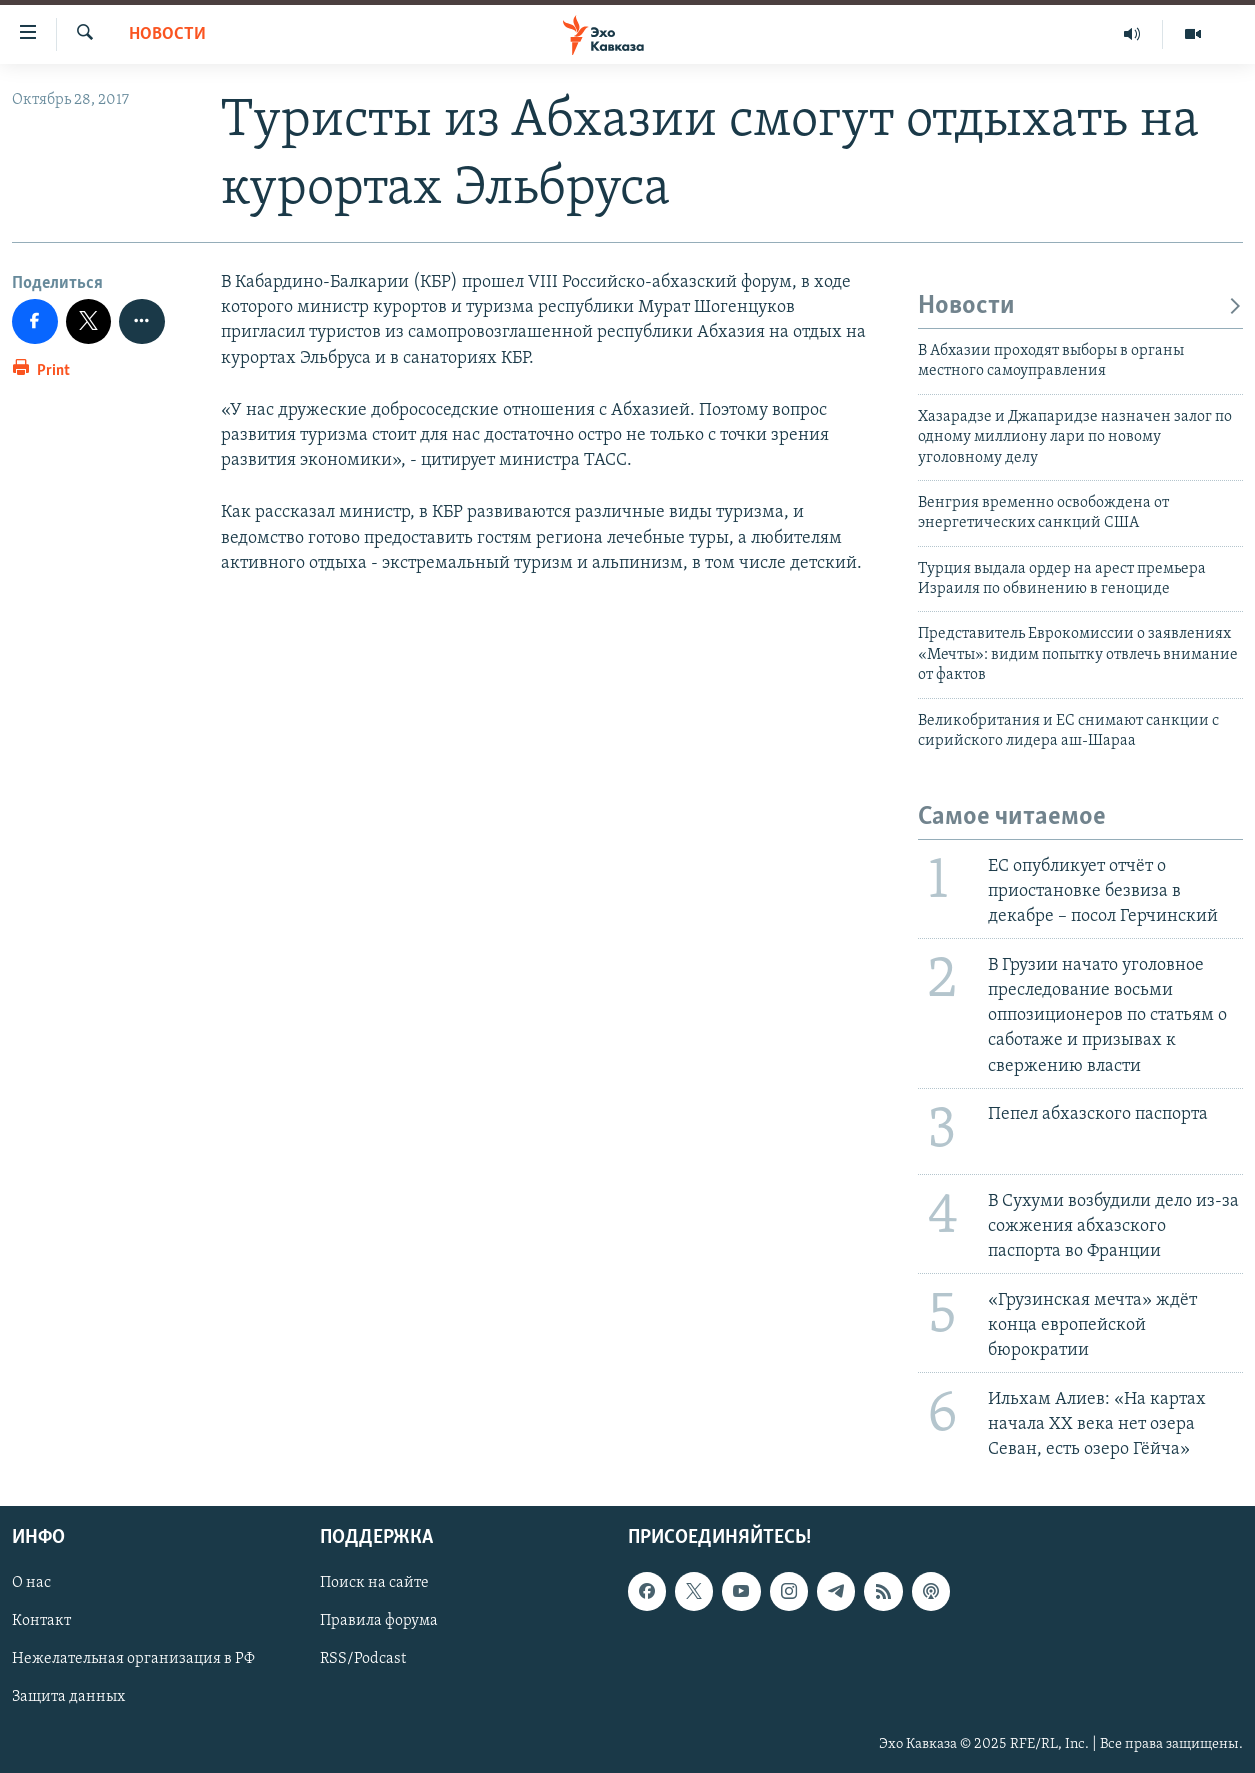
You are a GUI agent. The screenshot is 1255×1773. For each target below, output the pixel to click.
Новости (167, 34)
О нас (31, 1583)
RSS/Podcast (363, 1659)
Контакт (41, 1621)
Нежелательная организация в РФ (133, 1659)
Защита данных (68, 1697)
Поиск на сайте (374, 1583)
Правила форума (379, 1621)
